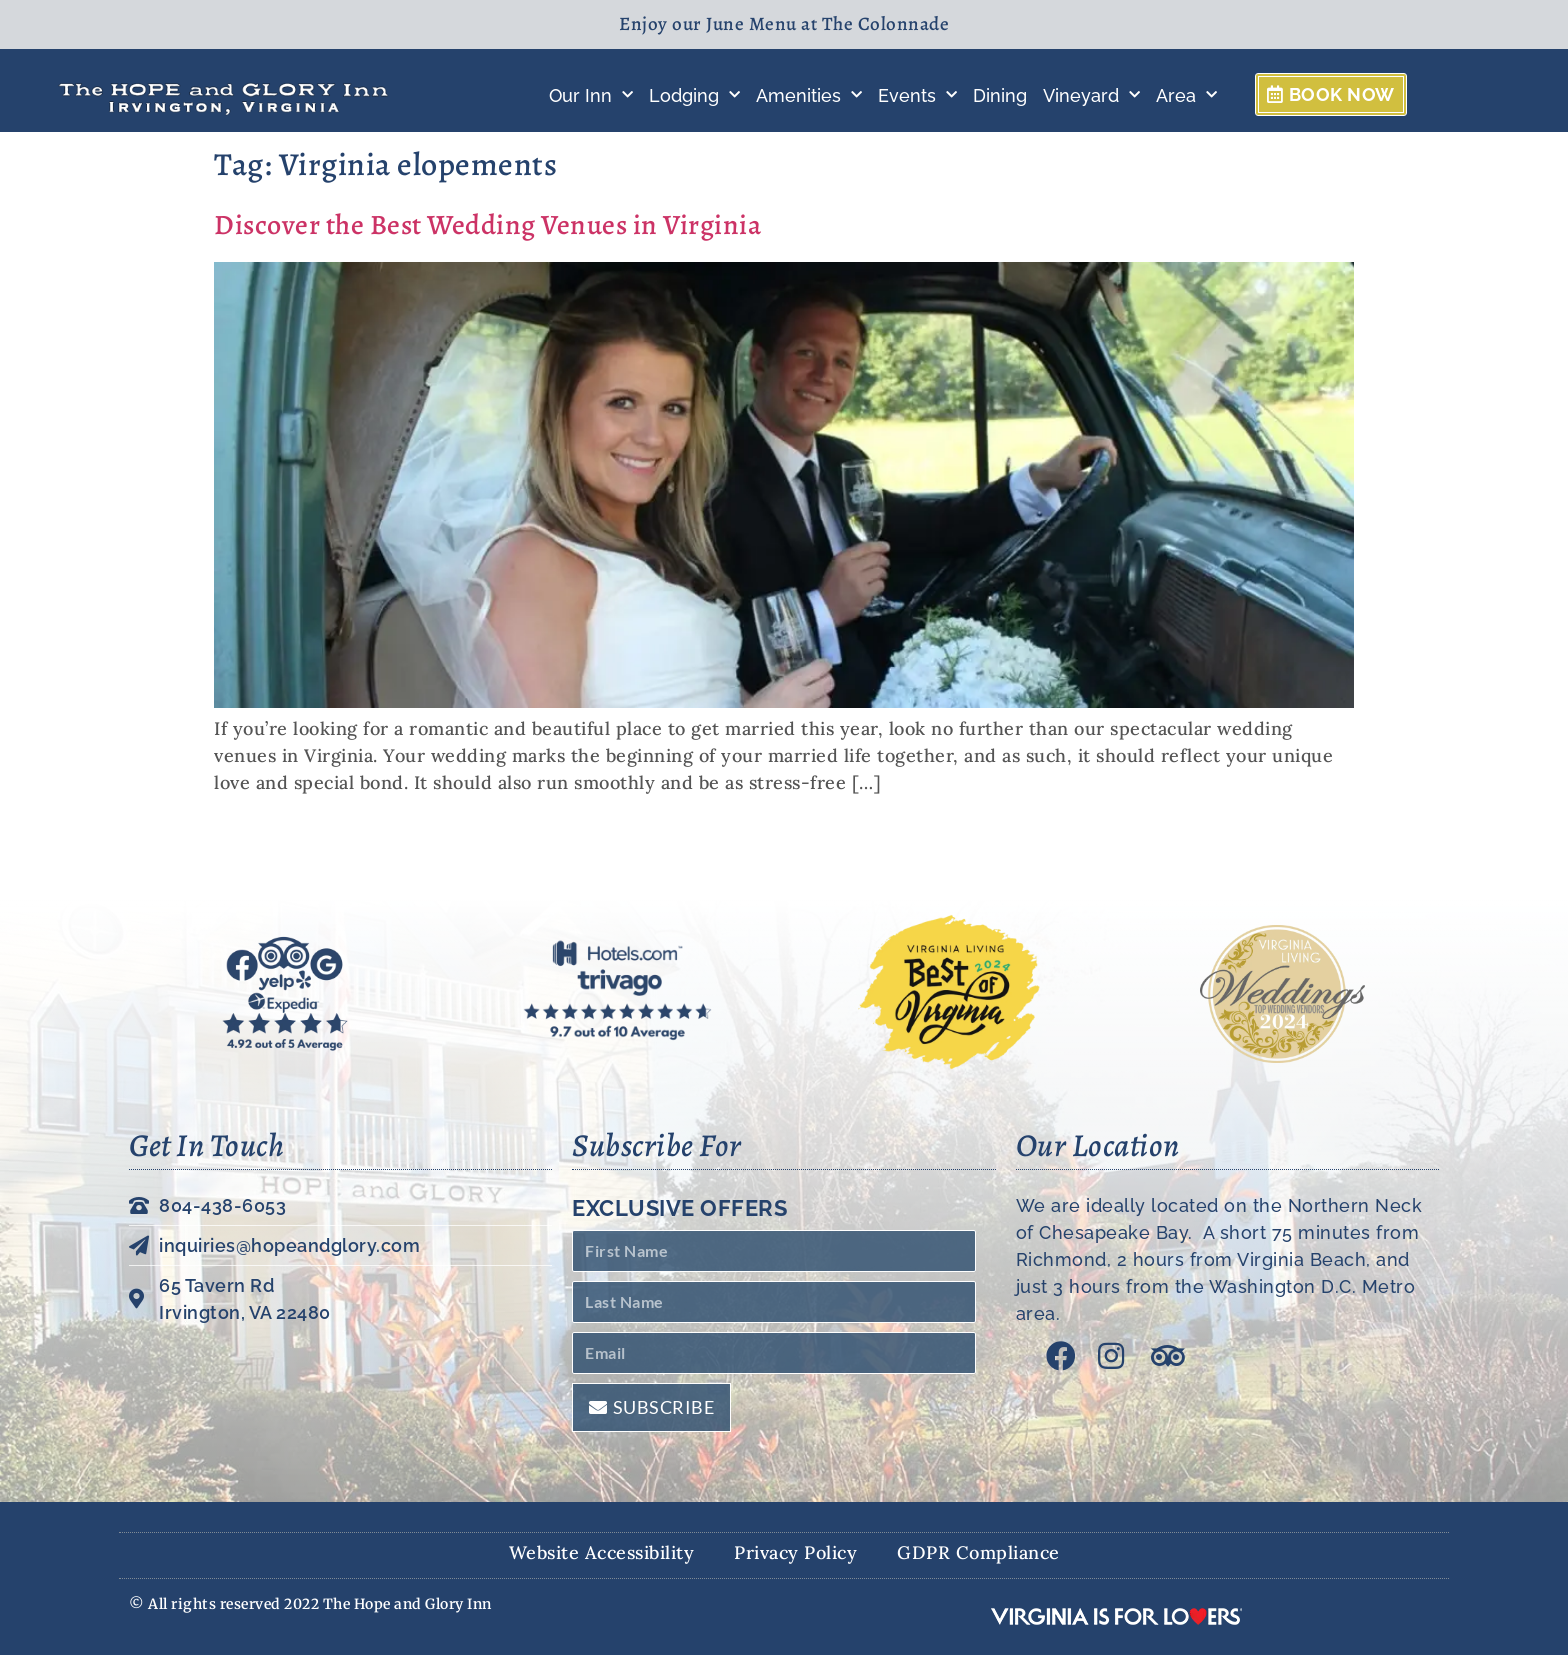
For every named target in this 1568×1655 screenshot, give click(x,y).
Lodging (694, 95)
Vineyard (1091, 95)
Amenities (809, 95)
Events (917, 95)
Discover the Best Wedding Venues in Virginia (487, 225)
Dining (1000, 95)
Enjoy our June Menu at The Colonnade (784, 24)
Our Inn (591, 95)
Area (1186, 95)
